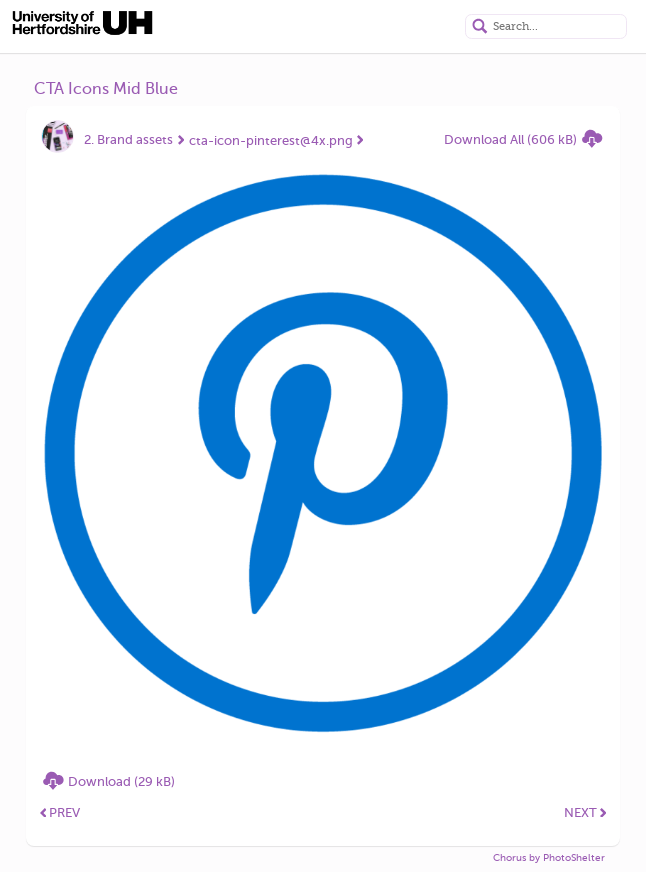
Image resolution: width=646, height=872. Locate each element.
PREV (60, 812)
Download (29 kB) (121, 781)
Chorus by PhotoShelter (549, 857)
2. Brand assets (128, 139)
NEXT (585, 812)
